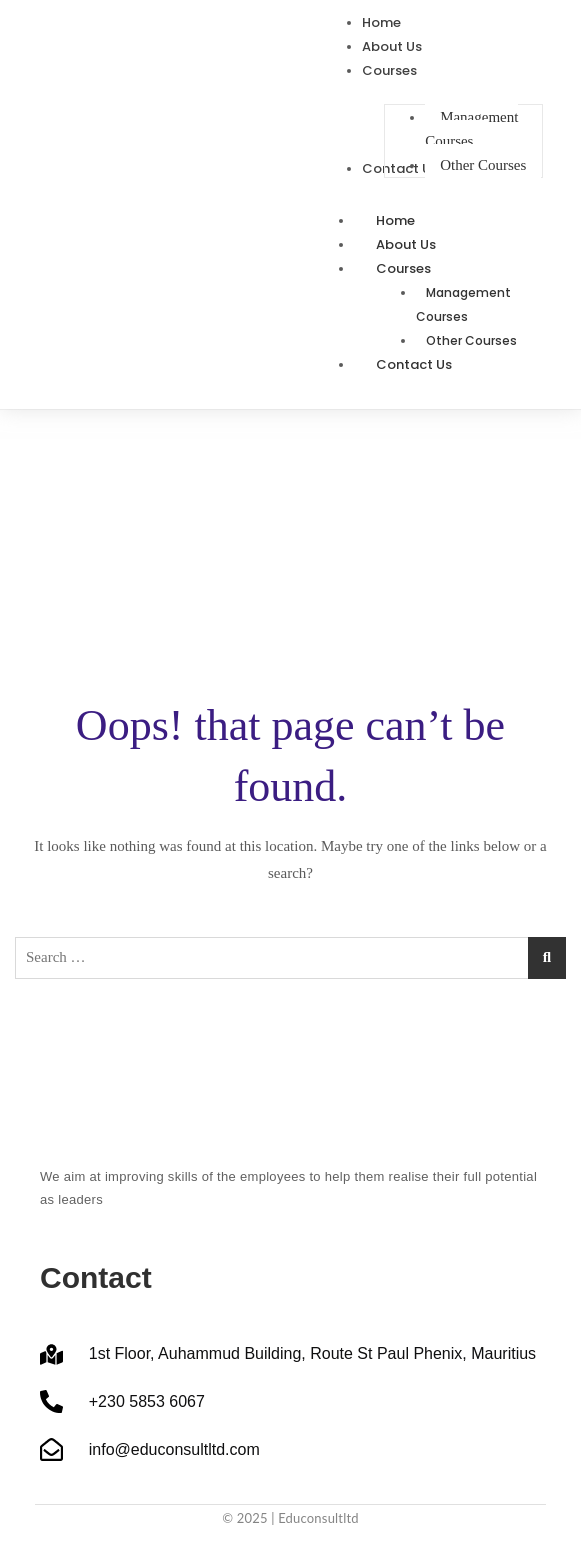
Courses (425, 268)
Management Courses (463, 304)
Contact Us (414, 364)
